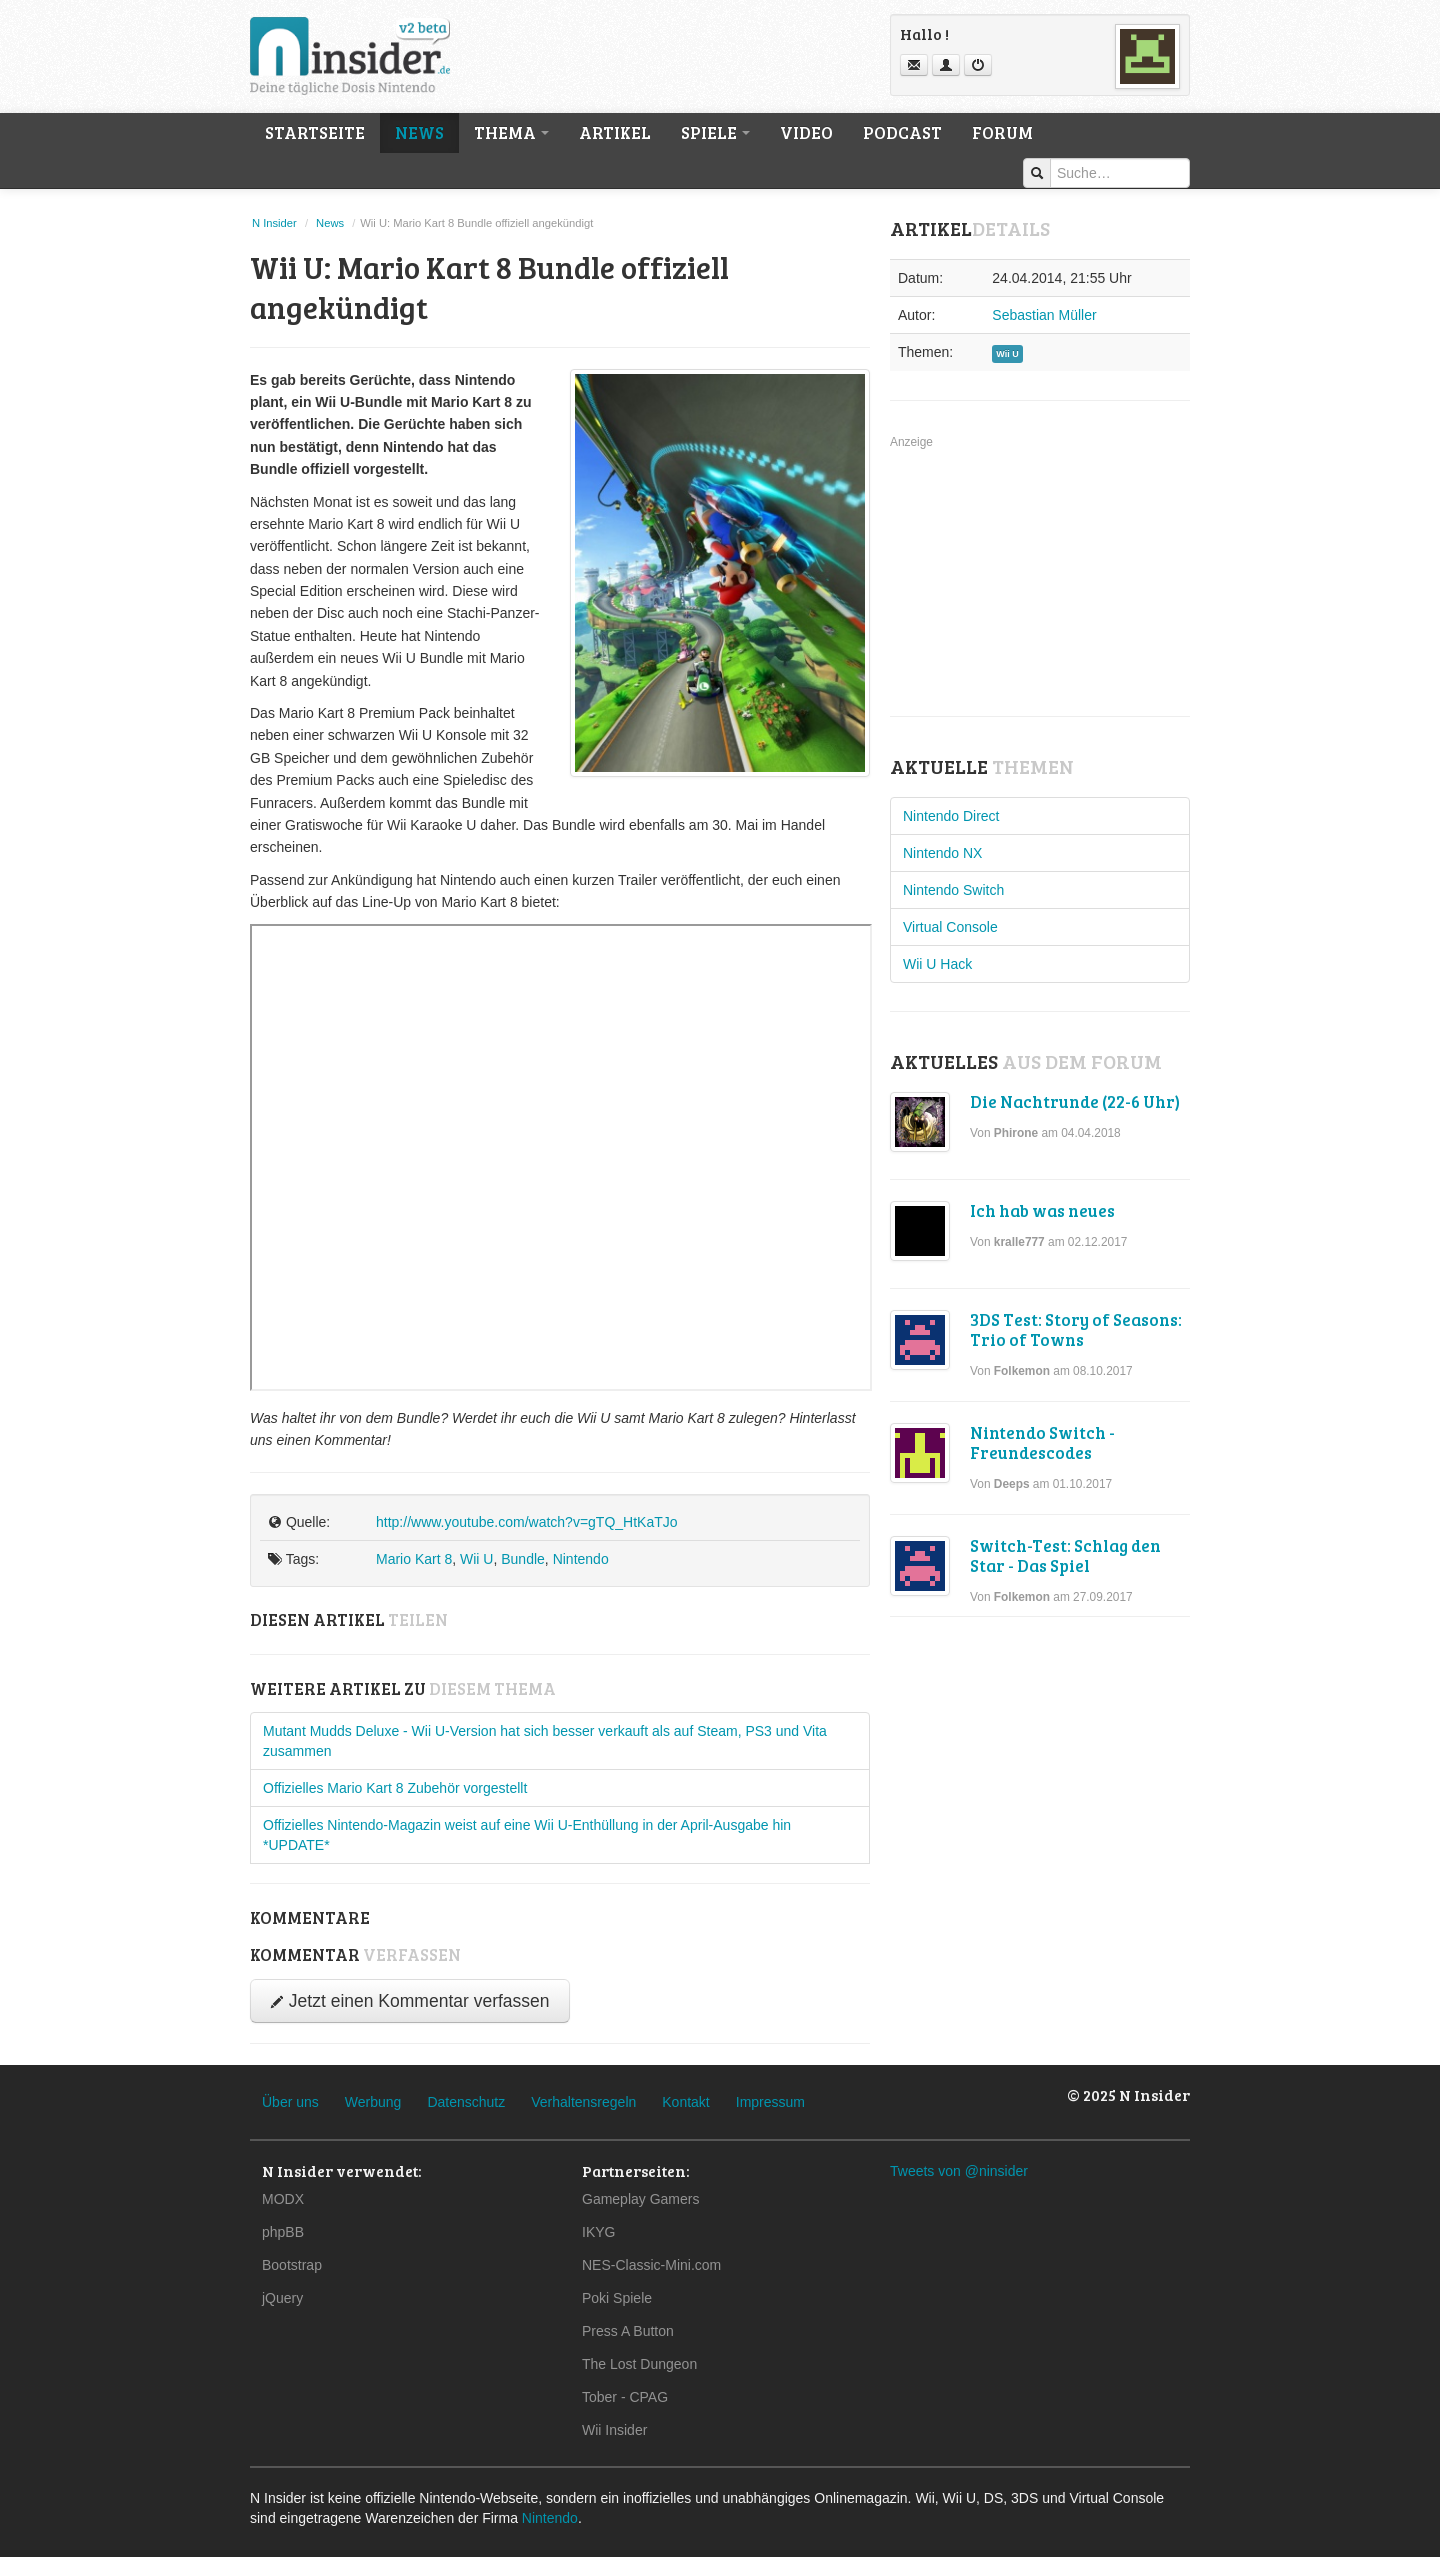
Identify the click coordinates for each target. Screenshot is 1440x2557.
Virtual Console (950, 927)
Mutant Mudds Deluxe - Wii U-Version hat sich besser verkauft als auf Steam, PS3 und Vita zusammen (545, 1741)
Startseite (315, 132)
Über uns (290, 2102)
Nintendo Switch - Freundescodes (1042, 1442)
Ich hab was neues (1042, 1210)
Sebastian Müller (1044, 315)
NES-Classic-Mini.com (651, 2265)
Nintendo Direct (951, 816)
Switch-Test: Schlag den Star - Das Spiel (1065, 1555)
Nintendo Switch (953, 890)
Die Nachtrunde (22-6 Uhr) (1075, 1101)
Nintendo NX (942, 853)
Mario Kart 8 (414, 1559)
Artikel (615, 132)
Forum (1002, 132)
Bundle (523, 1559)
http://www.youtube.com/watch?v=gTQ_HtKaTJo (527, 1522)
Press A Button (628, 2331)
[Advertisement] (1040, 577)
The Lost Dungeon (639, 2364)
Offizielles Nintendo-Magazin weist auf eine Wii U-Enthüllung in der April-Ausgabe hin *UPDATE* (527, 1835)
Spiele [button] (715, 132)
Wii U (476, 1559)
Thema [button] (511, 132)
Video (806, 132)
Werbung (373, 2102)
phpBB (283, 2232)
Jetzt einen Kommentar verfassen (410, 2001)
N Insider (274, 223)
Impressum (770, 2102)
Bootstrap (292, 2265)
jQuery (282, 2298)
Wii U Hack (937, 964)
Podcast (902, 132)
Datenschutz (466, 2102)
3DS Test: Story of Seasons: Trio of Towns (1076, 1329)
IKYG (598, 2232)
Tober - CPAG (625, 2397)
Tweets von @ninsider (959, 2171)
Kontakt (685, 2102)
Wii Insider (614, 2430)
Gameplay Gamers (640, 2199)
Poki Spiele (617, 2298)
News (419, 132)
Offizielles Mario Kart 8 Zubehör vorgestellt (395, 1788)
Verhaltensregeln (583, 2102)
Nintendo (581, 1559)
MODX (283, 2199)
